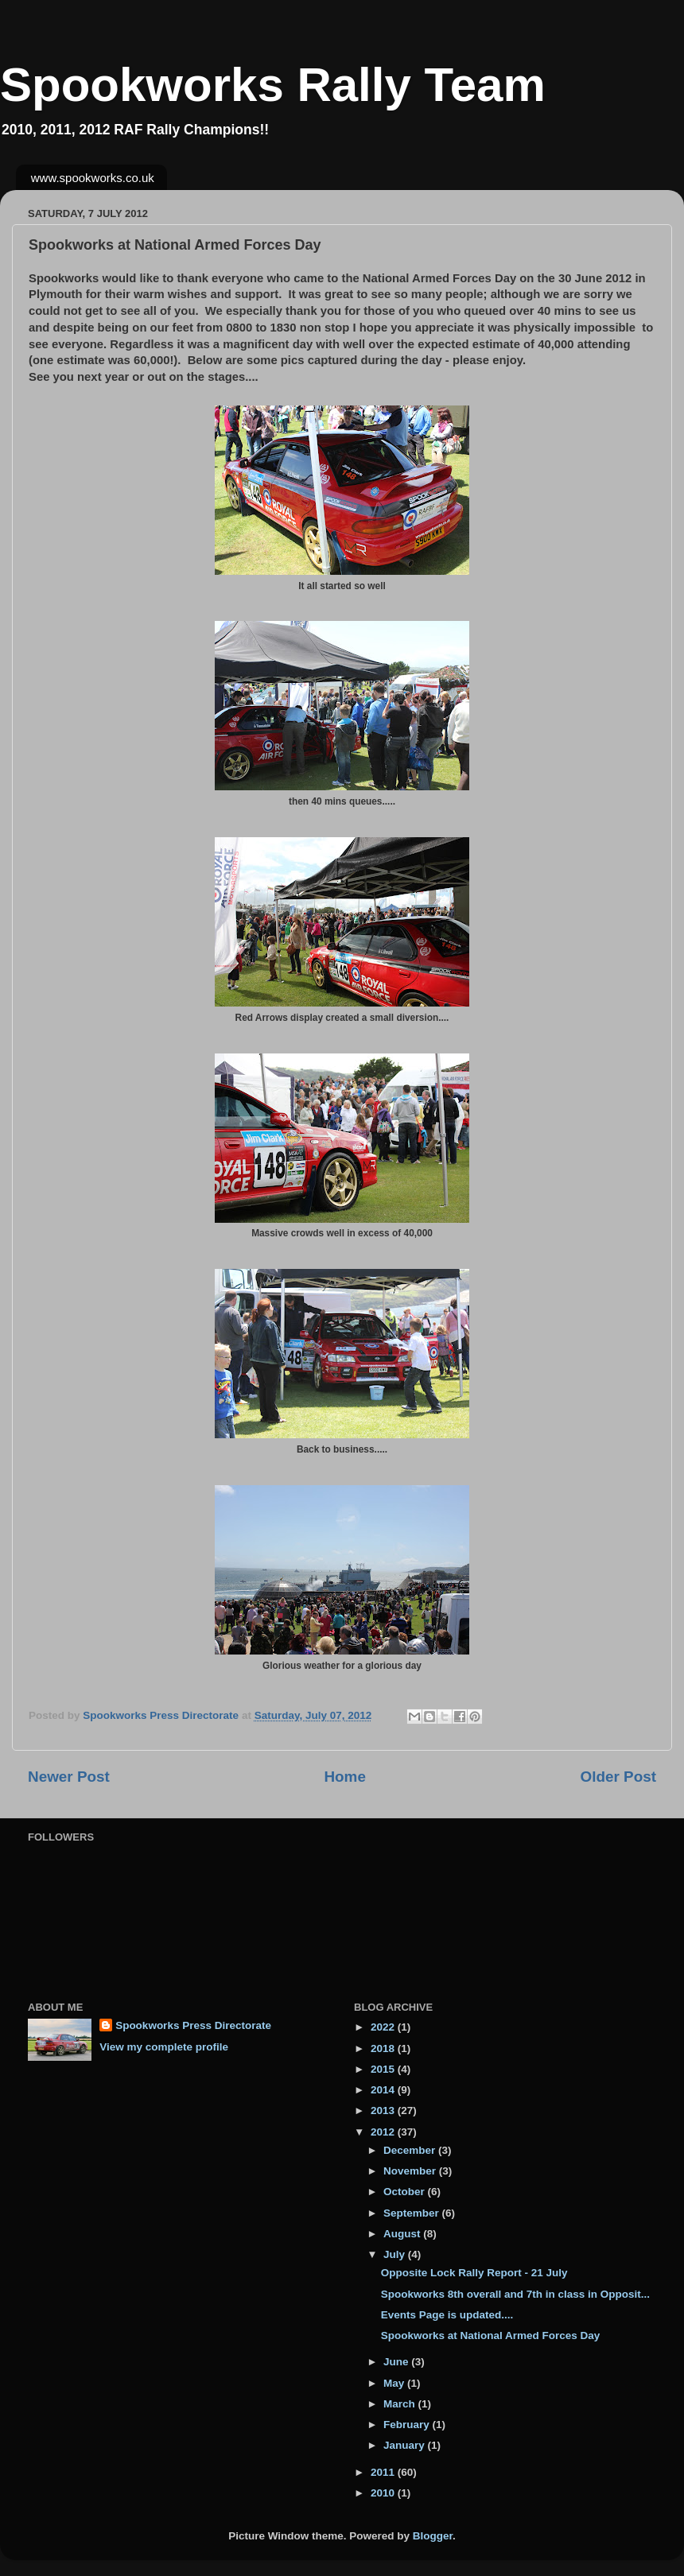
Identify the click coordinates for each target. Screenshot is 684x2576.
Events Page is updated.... (447, 2315)
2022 (384, 2027)
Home (344, 1776)
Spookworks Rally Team (273, 84)
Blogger (433, 2536)
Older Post (618, 1776)
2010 (384, 2493)
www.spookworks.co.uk (92, 177)
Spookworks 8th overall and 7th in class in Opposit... (515, 2294)
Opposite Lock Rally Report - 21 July (474, 2273)
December (410, 2150)
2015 (384, 2069)
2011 (384, 2472)
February (408, 2425)
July (395, 2254)
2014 (384, 2090)
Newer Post (69, 1776)
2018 (384, 2048)
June (397, 2362)
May (395, 2383)
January (405, 2445)
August (403, 2234)
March (400, 2404)
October (405, 2192)
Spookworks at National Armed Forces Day (490, 2335)
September (412, 2213)
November (411, 2171)
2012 (384, 2132)
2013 (384, 2110)
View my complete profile (163, 2047)
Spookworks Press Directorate (193, 2025)
